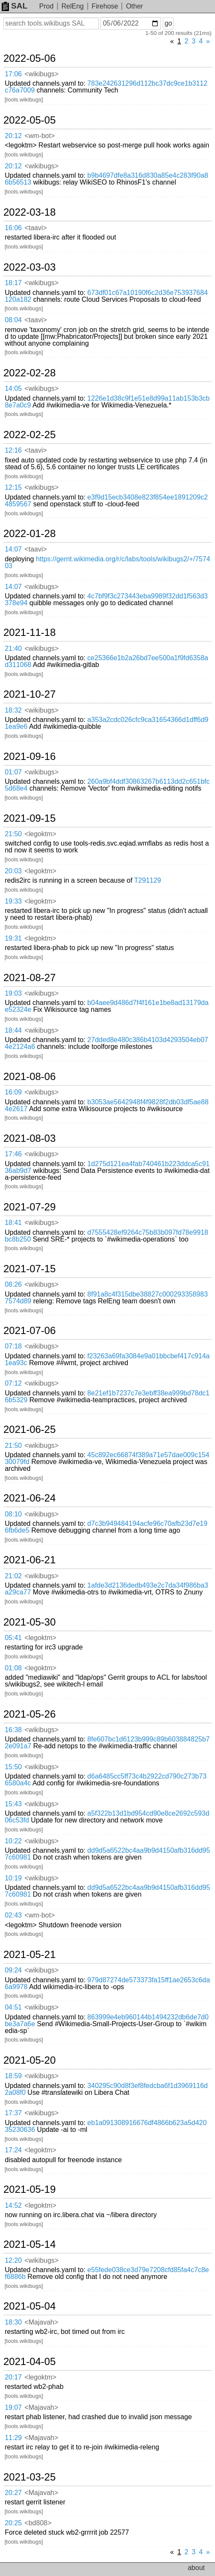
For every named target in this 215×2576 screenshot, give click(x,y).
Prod (46, 6)
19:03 (13, 993)
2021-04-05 (29, 2361)
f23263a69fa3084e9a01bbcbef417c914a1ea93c (107, 1359)
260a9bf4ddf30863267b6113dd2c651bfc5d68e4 (107, 785)
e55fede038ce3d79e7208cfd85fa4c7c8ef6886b (107, 2273)
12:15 (13, 487)
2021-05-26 (29, 1714)
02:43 (13, 1915)
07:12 (13, 1383)
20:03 (13, 871)
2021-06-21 (29, 1560)
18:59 (13, 2075)
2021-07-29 (29, 1207)
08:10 (13, 1514)
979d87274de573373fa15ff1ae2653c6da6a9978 (107, 1983)
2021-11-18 (29, 632)
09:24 (13, 1970)
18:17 (13, 282)
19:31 (13, 938)
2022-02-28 (29, 373)
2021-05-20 (29, 2060)
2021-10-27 (29, 694)
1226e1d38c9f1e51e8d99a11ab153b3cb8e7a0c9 (107, 402)
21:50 (13, 833)
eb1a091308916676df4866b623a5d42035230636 (105, 2126)
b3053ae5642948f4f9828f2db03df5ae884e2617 (107, 1105)
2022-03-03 (29, 267)
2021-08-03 (29, 1138)
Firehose (105, 6)
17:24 (13, 2150)
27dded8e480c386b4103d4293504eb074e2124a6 (106, 1043)
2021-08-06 (29, 1076)
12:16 (13, 450)
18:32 (13, 710)
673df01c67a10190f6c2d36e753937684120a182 (106, 296)
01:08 (13, 1668)
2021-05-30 (29, 1622)
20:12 (13, 135)
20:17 (13, 2377)
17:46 (13, 1154)
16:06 (13, 227)
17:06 (13, 74)
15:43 (13, 1804)
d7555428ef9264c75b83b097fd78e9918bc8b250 (106, 1236)
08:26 (13, 1284)
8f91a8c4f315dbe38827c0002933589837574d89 (106, 1298)
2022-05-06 (29, 58)
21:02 (13, 1576)
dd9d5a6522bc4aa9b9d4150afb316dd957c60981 (107, 1854)
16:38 (13, 1729)
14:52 (13, 2205)
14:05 (13, 388)
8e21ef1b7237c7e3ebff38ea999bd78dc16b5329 (107, 1396)
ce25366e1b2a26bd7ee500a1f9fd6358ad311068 (106, 661)
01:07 (13, 772)
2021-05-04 (29, 2306)
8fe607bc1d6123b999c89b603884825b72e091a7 (107, 1743)
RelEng (72, 6)
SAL (14, 5)
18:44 (13, 1030)
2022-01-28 (29, 533)
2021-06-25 (29, 1429)
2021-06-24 (29, 1498)
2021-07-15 (29, 1268)
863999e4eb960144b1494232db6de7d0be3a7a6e (107, 2020)
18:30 (13, 2322)
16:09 (13, 1092)
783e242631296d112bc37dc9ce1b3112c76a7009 (106, 87)
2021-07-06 (29, 1330)
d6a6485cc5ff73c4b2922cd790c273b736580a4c (105, 1780)
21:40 (13, 648)
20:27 (13, 2492)
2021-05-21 (29, 1954)
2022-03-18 (29, 212)
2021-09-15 (29, 818)
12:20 (13, 2260)
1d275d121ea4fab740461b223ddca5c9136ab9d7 (107, 1167)
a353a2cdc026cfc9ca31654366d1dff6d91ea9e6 (106, 723)
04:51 (13, 2007)
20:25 (13, 2523)
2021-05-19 (29, 2189)
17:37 (13, 2113)
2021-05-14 (29, 2244)
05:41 (13, 1637)
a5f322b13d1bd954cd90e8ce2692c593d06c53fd (107, 1817)
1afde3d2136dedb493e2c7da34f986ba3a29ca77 (106, 1589)
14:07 (13, 549)
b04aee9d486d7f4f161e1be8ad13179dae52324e (107, 1006)
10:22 (13, 1841)
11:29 (13, 2437)
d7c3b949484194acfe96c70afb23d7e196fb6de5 (106, 1527)
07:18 (13, 1346)
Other (134, 6)
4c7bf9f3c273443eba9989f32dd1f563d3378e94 (106, 599)
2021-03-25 (29, 2477)
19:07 (13, 2407)
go (168, 23)
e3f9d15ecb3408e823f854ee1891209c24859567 (106, 501)
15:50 (13, 1766)
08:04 (13, 319)
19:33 (13, 901)
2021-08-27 (29, 977)
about (196, 2567)
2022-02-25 (29, 434)
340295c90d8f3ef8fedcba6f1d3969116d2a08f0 (106, 2089)
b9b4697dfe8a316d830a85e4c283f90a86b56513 (106, 179)
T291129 (147, 880)
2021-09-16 (29, 756)
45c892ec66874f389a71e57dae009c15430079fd (107, 1458)
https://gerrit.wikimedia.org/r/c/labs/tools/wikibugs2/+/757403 (107, 562)
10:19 (13, 1878)
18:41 (13, 1222)
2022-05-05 (29, 120)
